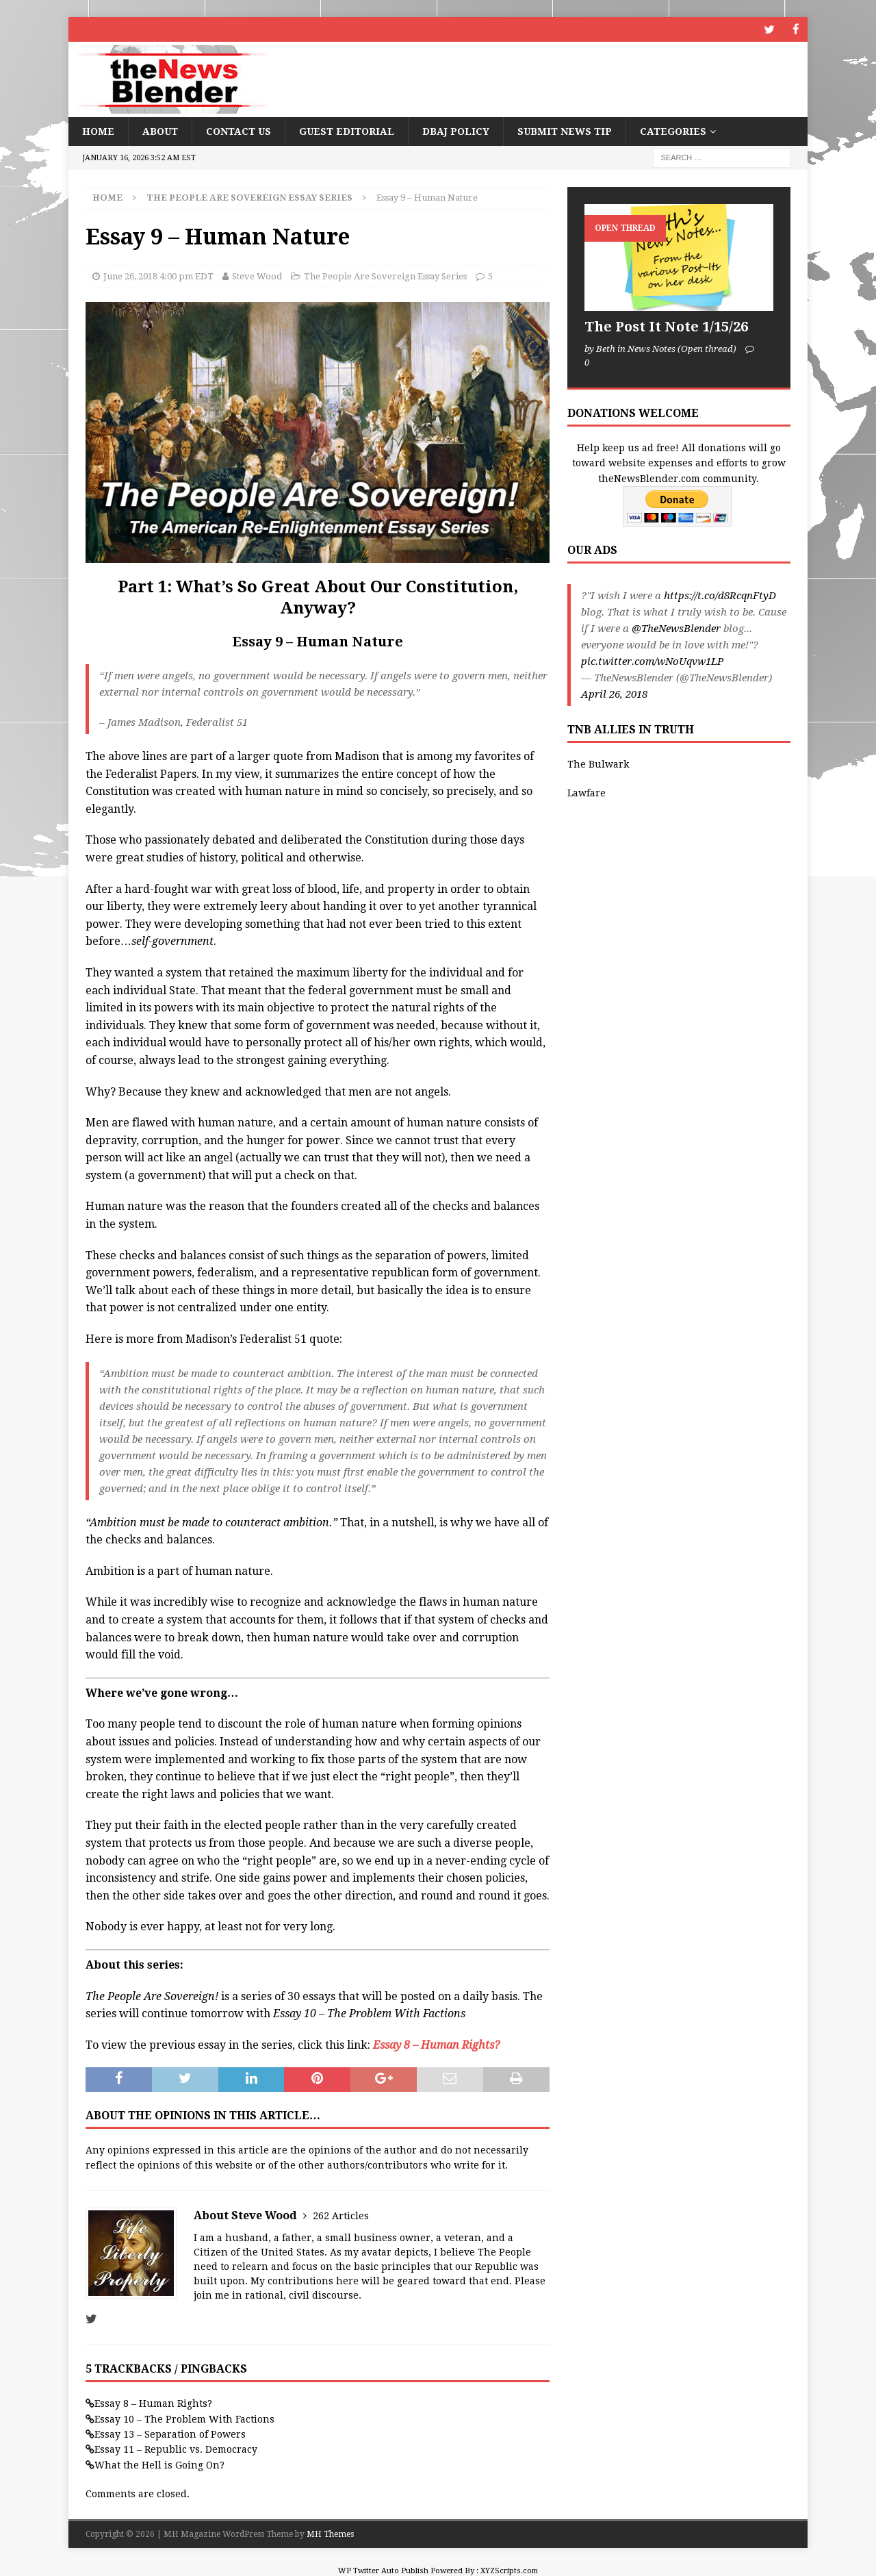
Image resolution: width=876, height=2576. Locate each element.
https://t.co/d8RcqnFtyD (720, 595)
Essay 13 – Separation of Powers (170, 2433)
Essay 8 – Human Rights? (153, 2402)
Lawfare (586, 792)
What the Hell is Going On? (159, 2464)
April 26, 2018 (614, 693)
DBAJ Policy (455, 130)
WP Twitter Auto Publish (383, 2570)
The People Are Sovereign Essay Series (385, 275)
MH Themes (330, 2533)
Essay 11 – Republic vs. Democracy (175, 2448)
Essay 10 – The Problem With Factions (184, 2418)
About (160, 130)
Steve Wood (257, 275)
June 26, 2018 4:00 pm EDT (158, 275)
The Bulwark (598, 763)
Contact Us (238, 130)
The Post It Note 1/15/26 (666, 326)
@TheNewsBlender (676, 628)
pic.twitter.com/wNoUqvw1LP (652, 661)
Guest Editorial (346, 130)
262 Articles (341, 2215)
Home (98, 130)
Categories (673, 130)
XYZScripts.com (509, 2570)
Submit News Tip (564, 130)
